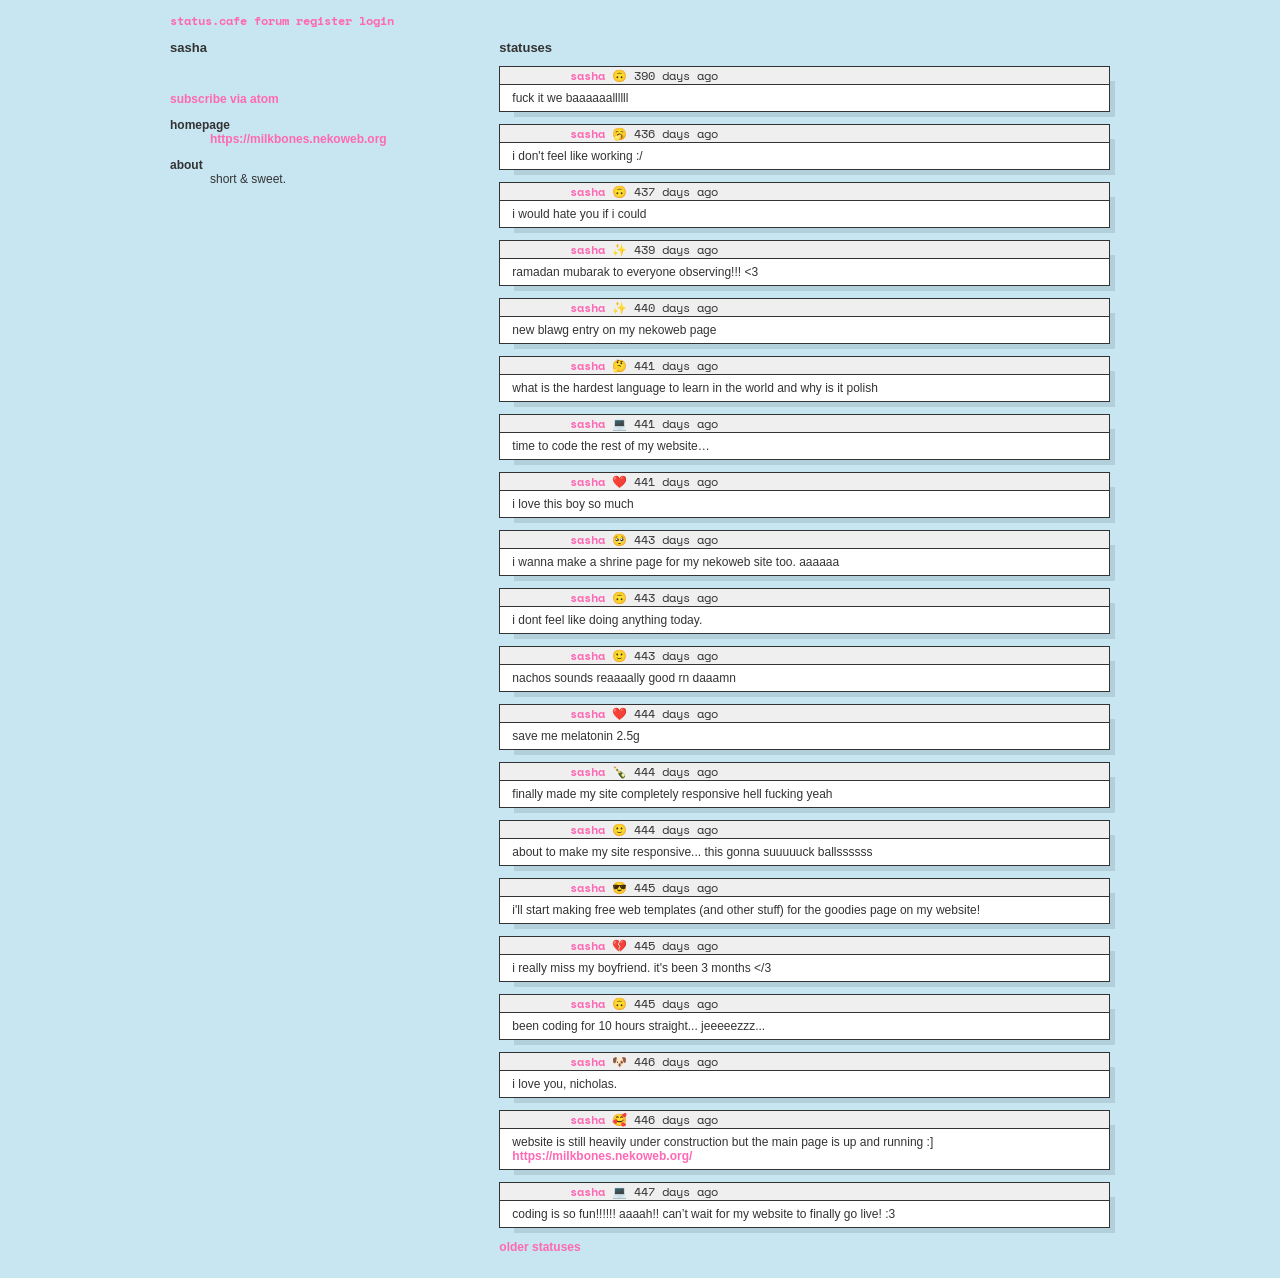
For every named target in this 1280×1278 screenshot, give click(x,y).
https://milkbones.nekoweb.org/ (602, 1156)
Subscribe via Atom (224, 99)
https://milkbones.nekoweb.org (298, 139)
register (324, 20)
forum (271, 20)
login (376, 20)
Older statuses (539, 1247)
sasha (587, 75)
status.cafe (208, 20)
